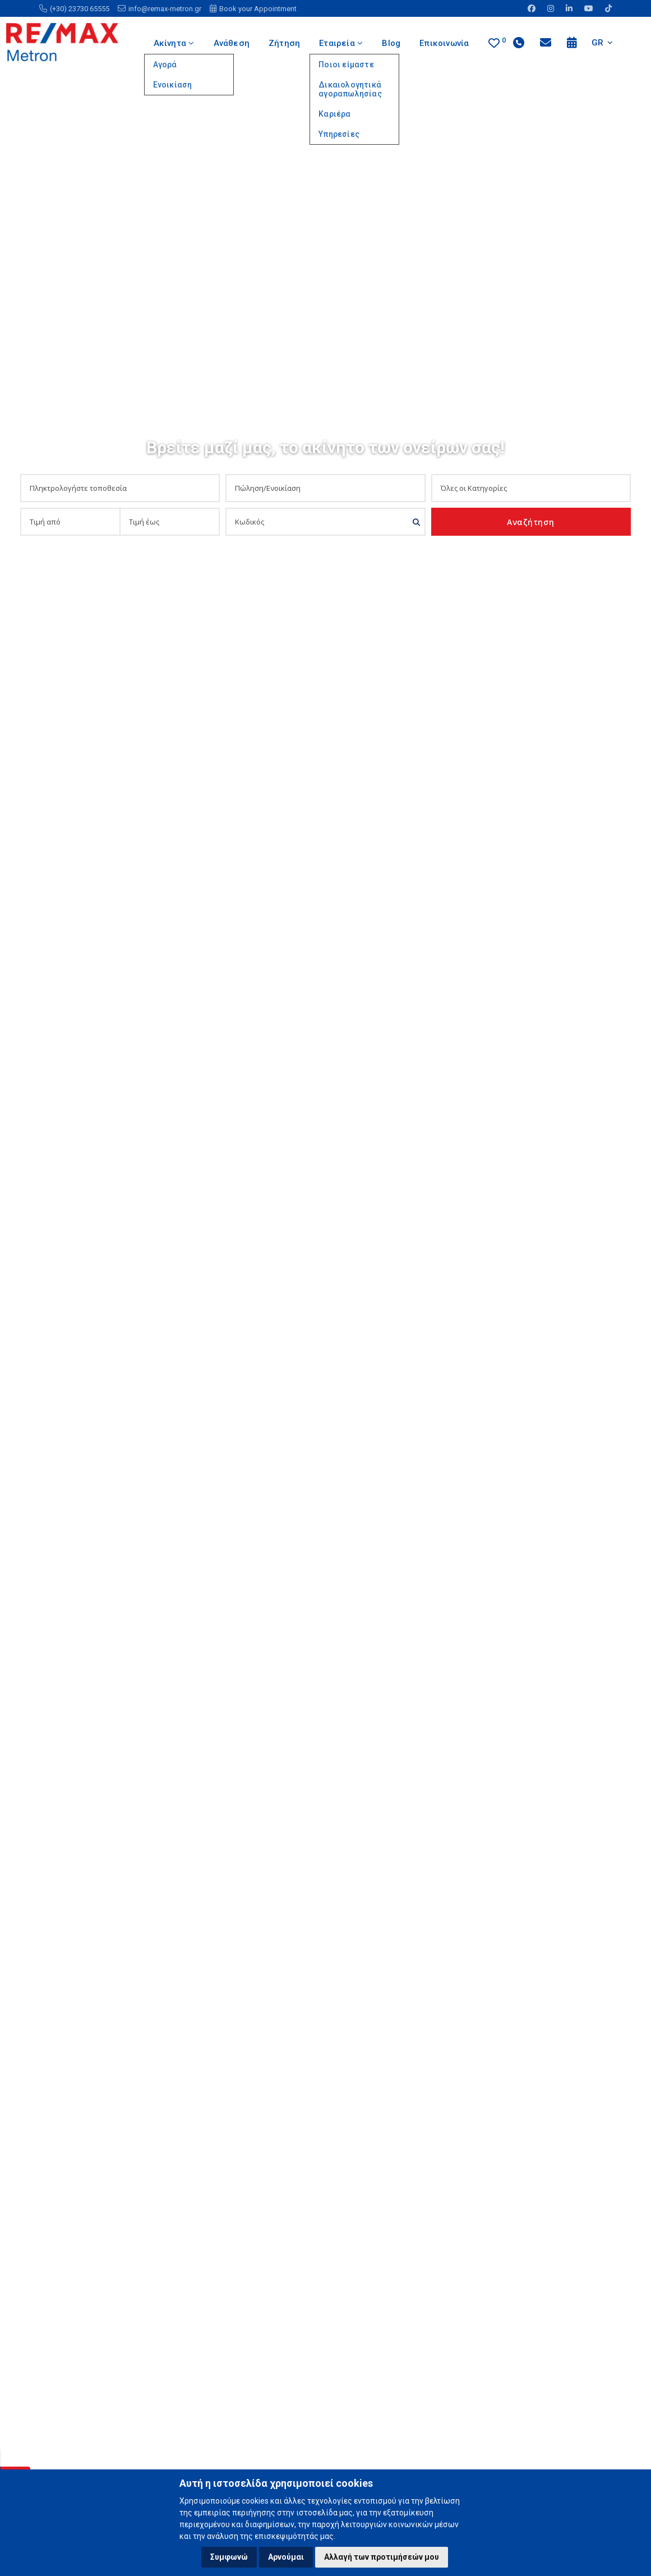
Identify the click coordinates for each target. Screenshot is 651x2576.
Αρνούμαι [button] (286, 2556)
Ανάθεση (231, 43)
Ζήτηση (283, 43)
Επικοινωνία (444, 43)
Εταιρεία (340, 43)
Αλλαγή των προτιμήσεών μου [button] (381, 2556)
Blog (391, 43)
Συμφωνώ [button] (229, 2556)
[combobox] (115, 488)
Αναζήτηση (531, 522)
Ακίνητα (173, 43)
